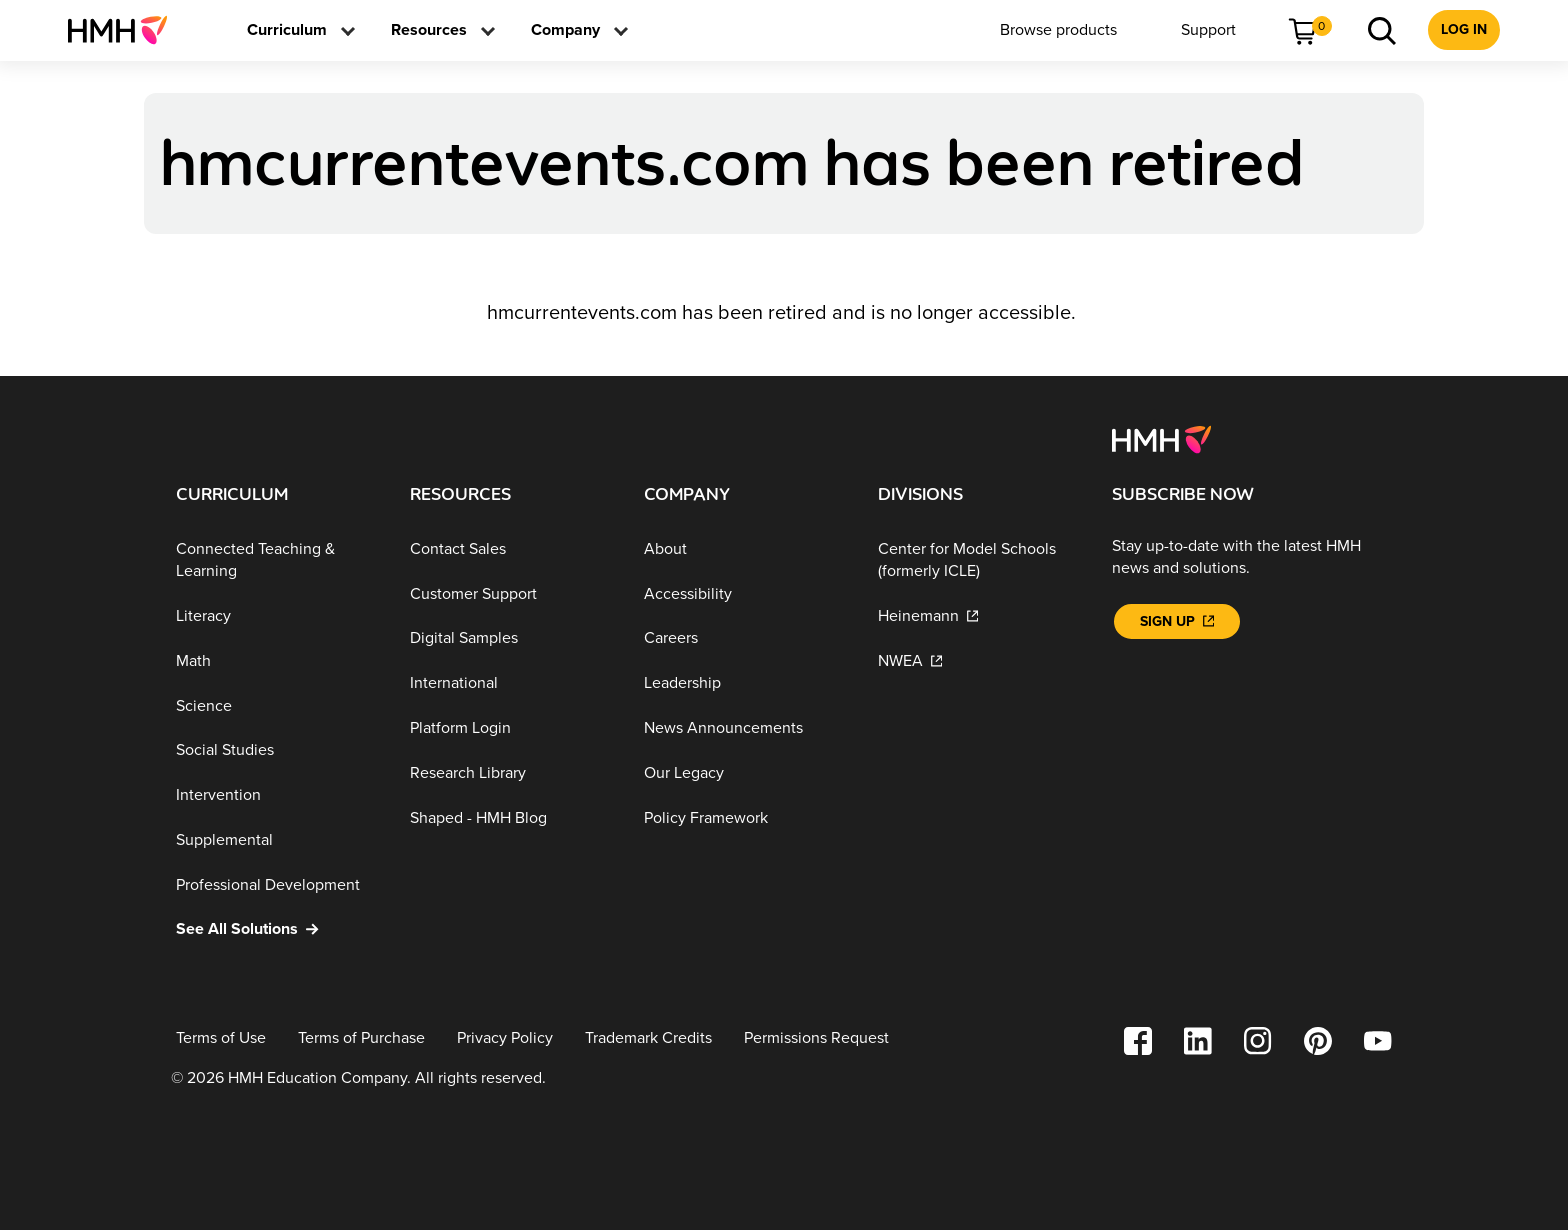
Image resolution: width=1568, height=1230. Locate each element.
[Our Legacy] (745, 773)
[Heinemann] (979, 616)
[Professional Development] (277, 884)
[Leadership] (745, 683)
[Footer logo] (1161, 438)
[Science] (277, 705)
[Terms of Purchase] (361, 1038)
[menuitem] (125, 30)
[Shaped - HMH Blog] (511, 817)
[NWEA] (979, 661)
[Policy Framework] (745, 817)
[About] (745, 549)
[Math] (277, 661)
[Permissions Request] (816, 1038)
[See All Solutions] (277, 929)
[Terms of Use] (221, 1038)
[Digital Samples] (511, 638)
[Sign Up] (1177, 621)
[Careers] (745, 638)
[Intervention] (277, 795)
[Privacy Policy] (505, 1038)
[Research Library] (511, 773)
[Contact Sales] (511, 549)
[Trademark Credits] (648, 1038)
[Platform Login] (511, 728)
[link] (125, 30)
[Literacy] (277, 616)
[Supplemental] (277, 840)
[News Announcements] (745, 728)
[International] (511, 683)
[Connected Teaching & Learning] (277, 560)
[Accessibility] (745, 593)
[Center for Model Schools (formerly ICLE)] (979, 560)
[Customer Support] (511, 593)
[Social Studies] (277, 750)
